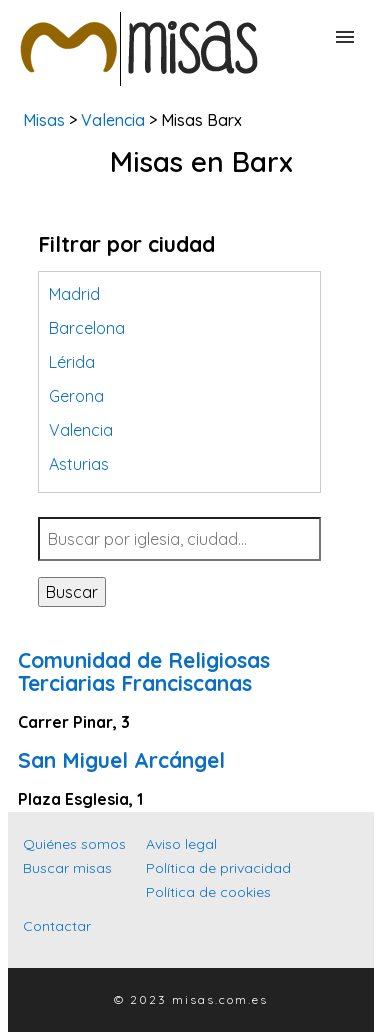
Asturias (79, 464)
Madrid (74, 294)
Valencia (113, 120)
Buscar (72, 592)
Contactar (57, 926)
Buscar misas (67, 868)
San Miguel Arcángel (121, 760)
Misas (44, 120)
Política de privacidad (218, 868)
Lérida (72, 362)
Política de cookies (208, 892)
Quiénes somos (74, 844)
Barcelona (87, 328)
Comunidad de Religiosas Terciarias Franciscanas (144, 671)
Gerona (76, 396)
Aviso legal (181, 844)
